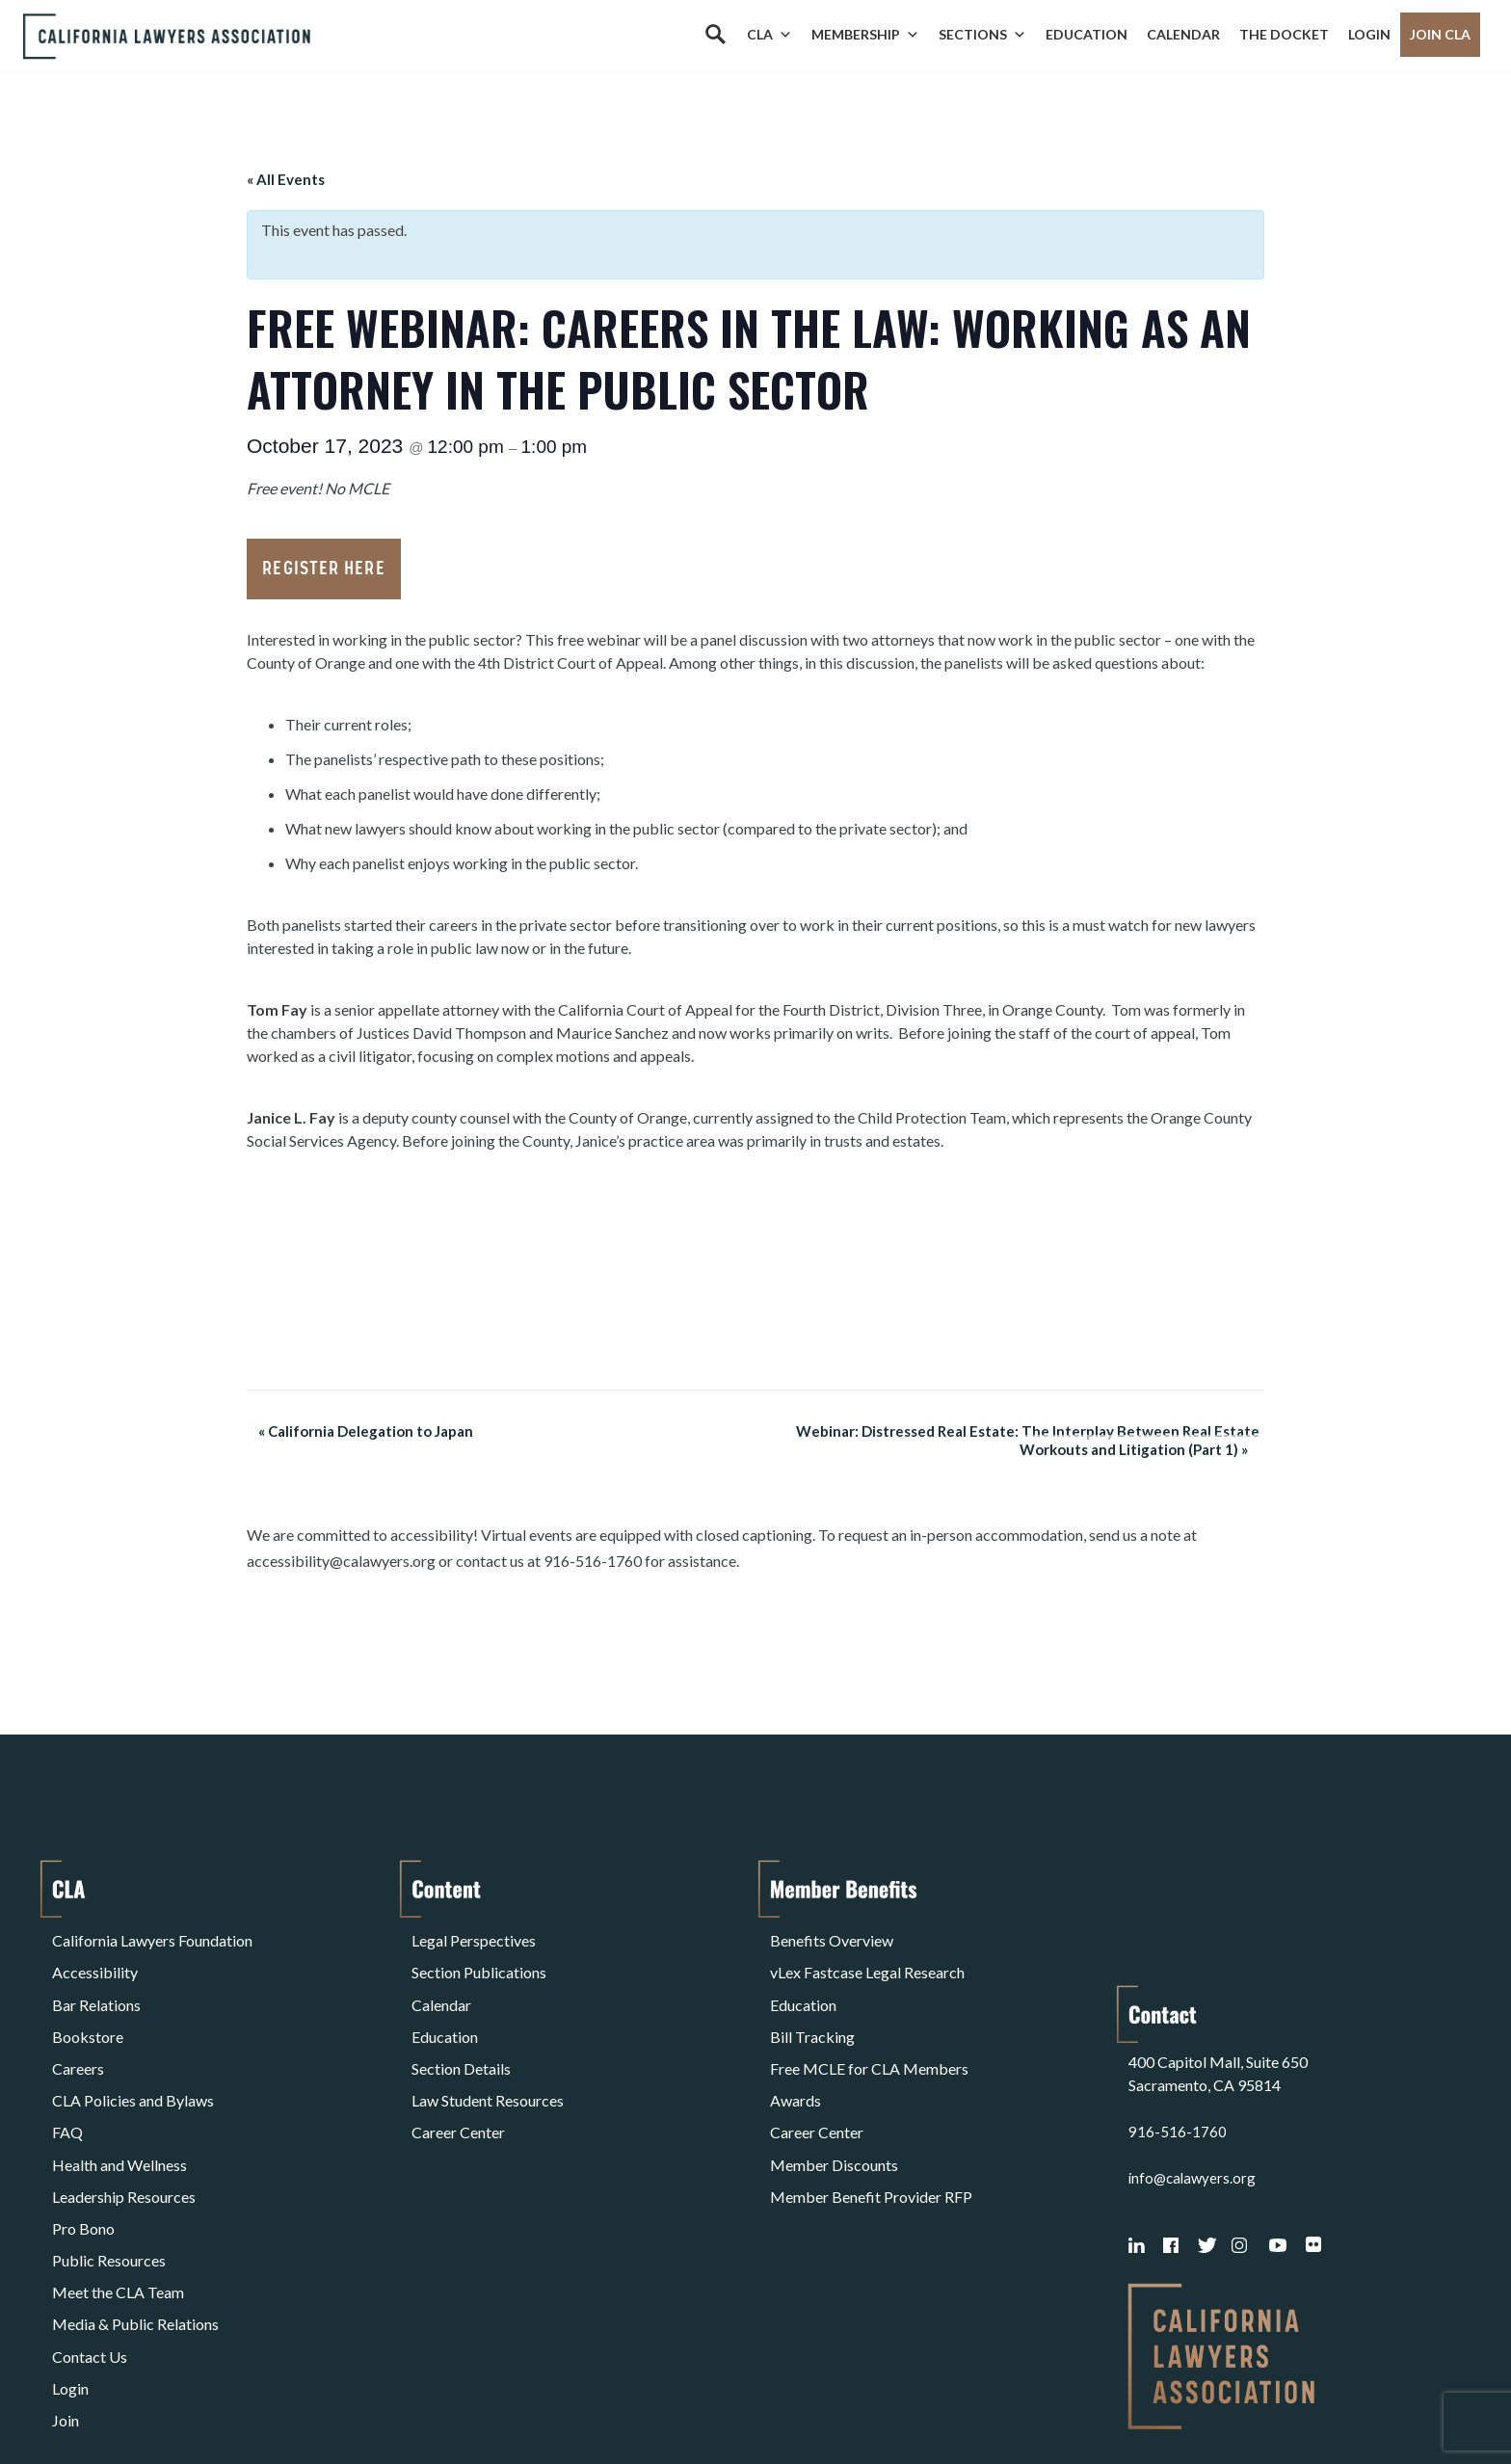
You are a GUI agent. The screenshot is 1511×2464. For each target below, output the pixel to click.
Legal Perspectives (473, 1936)
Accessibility (95, 1959)
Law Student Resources (487, 2052)
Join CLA (1440, 34)
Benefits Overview (831, 1936)
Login (1369, 34)
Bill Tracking (812, 2006)
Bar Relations (96, 1983)
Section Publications (478, 1959)
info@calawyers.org (1194, 2052)
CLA (769, 35)
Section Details (461, 2029)
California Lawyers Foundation (152, 1936)
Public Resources (109, 2168)
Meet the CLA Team (118, 2191)
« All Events (286, 179)
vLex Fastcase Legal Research (867, 1959)
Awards (795, 2052)
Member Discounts (834, 2098)
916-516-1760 (1177, 2006)
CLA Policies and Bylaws (133, 2052)
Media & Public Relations (135, 2214)
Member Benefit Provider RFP (871, 2121)
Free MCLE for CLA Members (869, 2029)
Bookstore (87, 2006)
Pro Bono (83, 2144)
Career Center (458, 2075)
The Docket (1284, 34)
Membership (865, 35)
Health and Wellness (119, 2098)
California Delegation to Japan (354, 1431)
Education (1086, 34)
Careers (78, 2029)
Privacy (210, 2400)
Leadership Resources (124, 2121)
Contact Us (89, 2237)
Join (65, 2283)
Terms (136, 2400)
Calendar (1183, 34)
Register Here (323, 569)
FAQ (67, 2075)
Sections (982, 35)
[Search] (715, 35)
